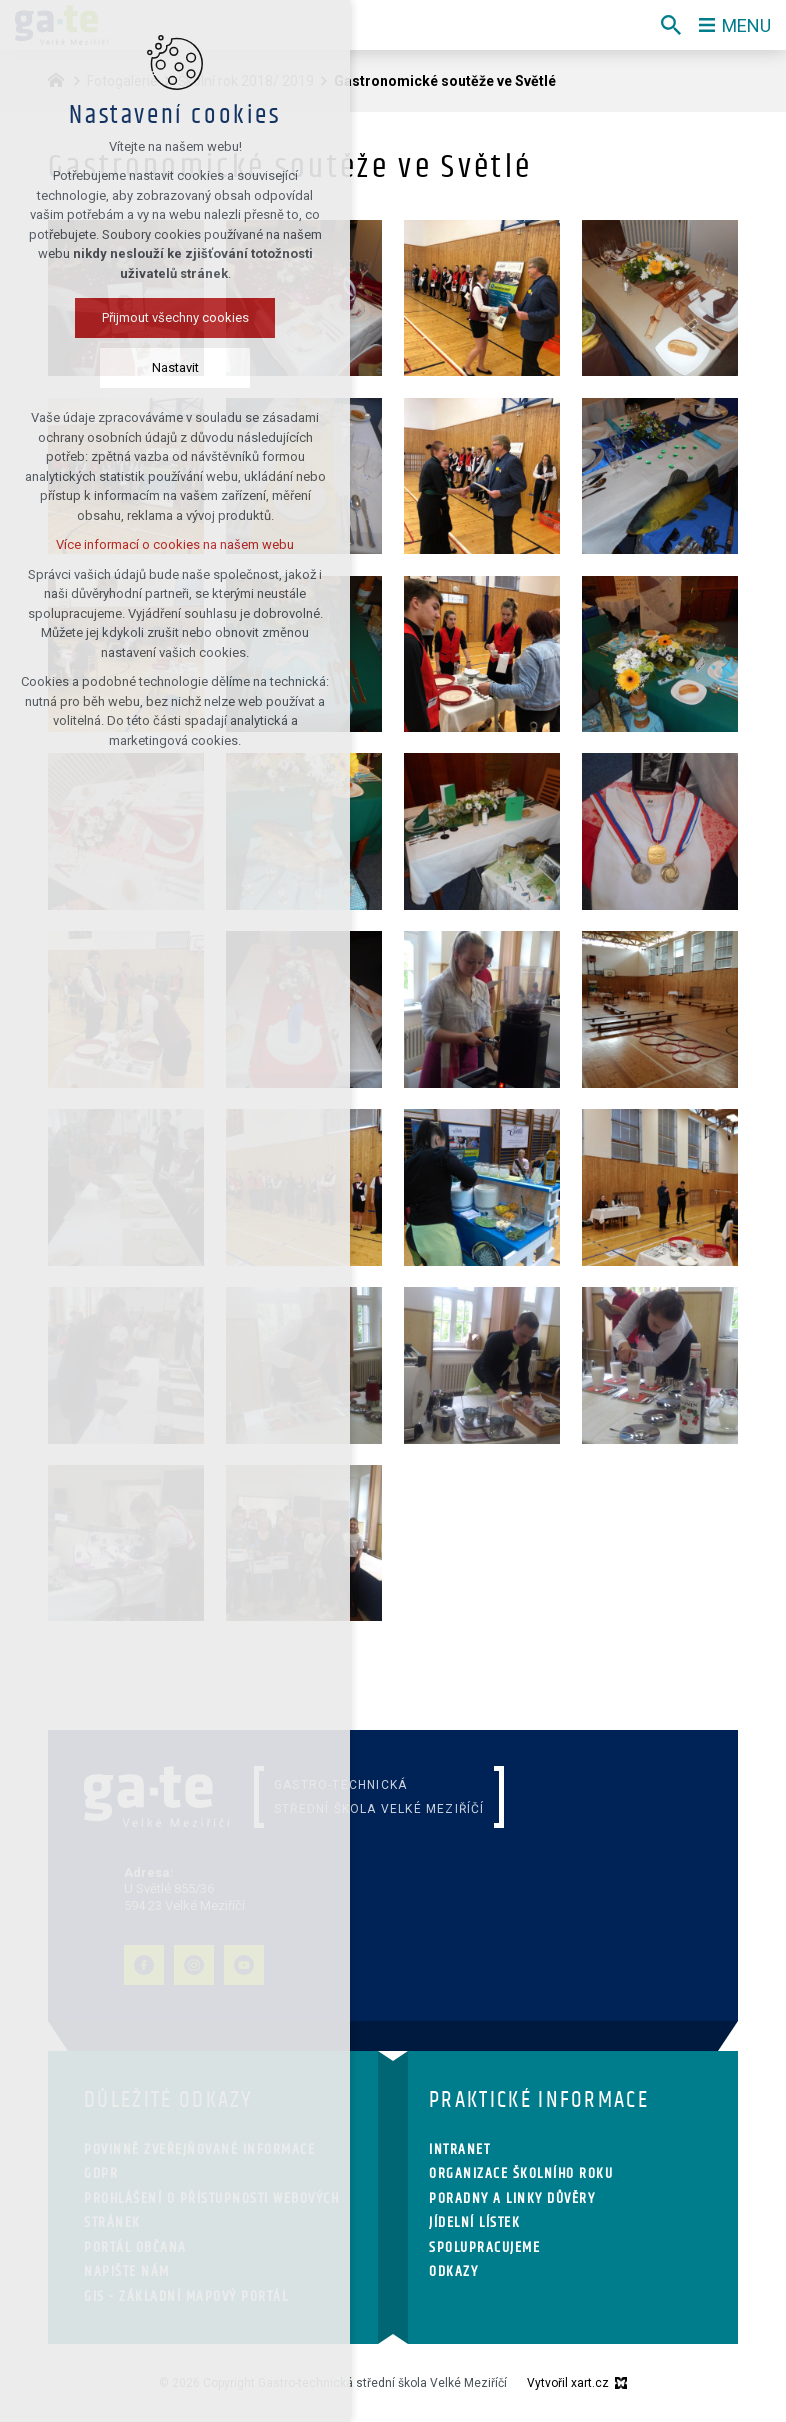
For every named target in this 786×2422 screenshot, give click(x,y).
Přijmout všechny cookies (175, 317)
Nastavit (175, 367)
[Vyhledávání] (671, 25)
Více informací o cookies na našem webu (175, 544)
